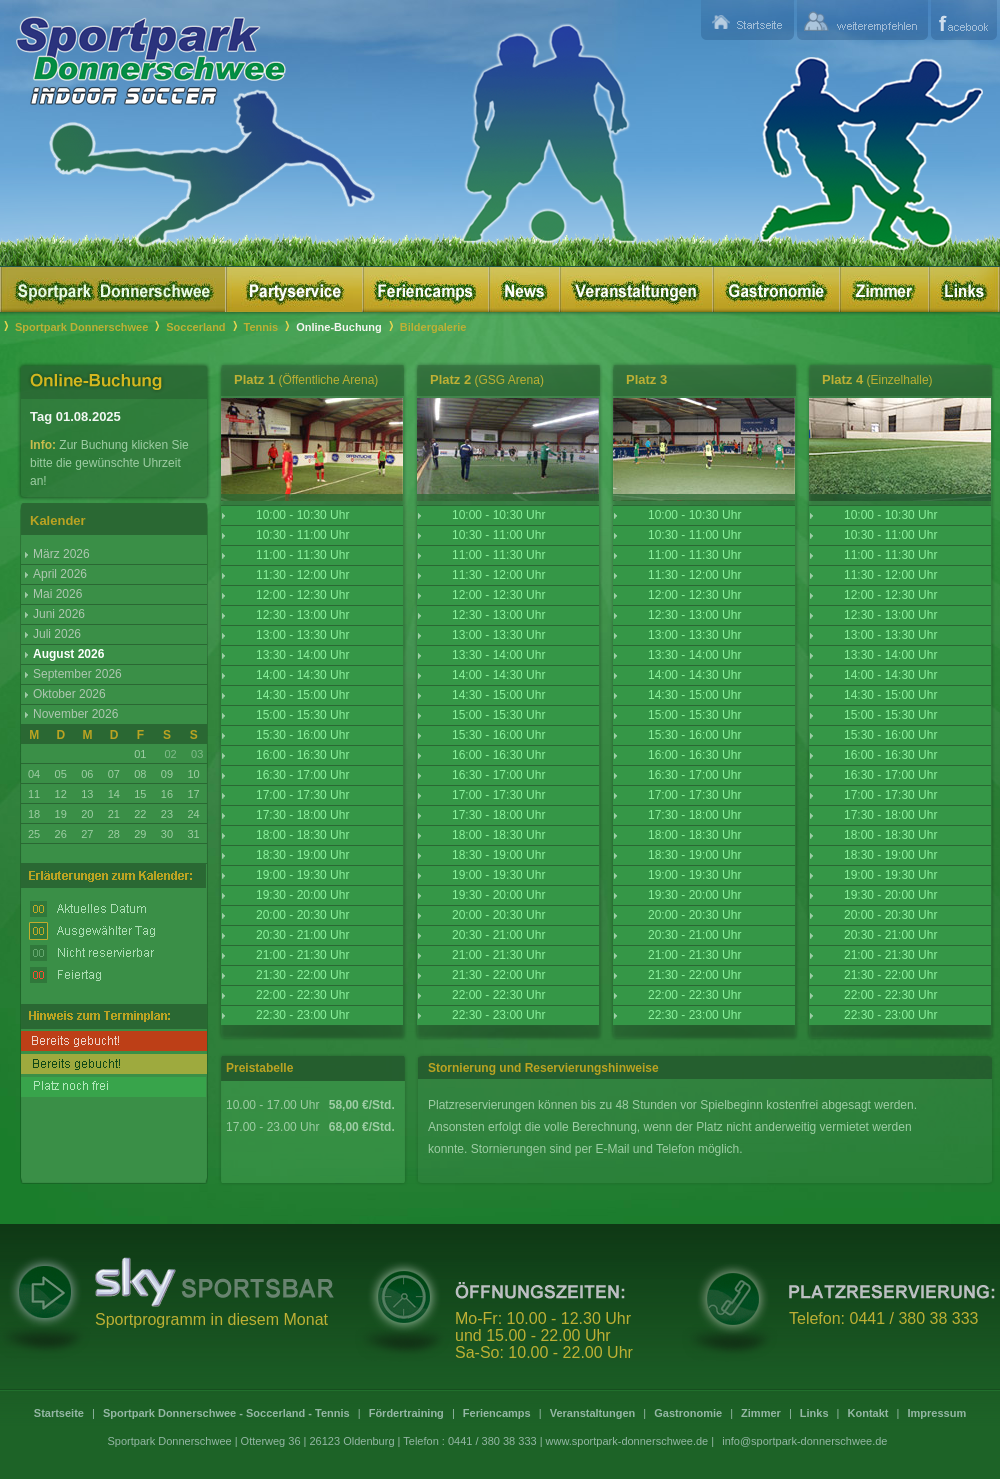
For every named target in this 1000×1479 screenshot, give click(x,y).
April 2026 (60, 574)
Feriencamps (497, 1413)
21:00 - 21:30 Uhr (302, 955)
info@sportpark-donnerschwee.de (804, 1441)
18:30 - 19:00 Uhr (302, 855)
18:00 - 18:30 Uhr (302, 835)
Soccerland (195, 327)
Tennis (261, 327)
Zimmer (761, 1413)
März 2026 (61, 554)
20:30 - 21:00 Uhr (302, 935)
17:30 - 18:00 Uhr (302, 815)
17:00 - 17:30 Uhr (302, 795)
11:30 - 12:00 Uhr (302, 575)
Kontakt (868, 1413)
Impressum (936, 1413)
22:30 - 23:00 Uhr (302, 1015)
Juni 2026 (59, 614)
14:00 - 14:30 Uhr (302, 675)
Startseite (59, 1413)
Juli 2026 (57, 634)
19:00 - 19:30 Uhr (302, 875)
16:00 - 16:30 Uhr (302, 755)
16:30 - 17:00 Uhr (302, 775)
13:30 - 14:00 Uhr (302, 655)
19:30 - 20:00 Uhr (302, 895)
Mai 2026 (57, 594)
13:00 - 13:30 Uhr (302, 635)
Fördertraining (406, 1413)
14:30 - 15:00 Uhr (302, 695)
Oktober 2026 (69, 694)
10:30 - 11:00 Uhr (302, 535)
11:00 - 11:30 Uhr (302, 555)
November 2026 (75, 714)
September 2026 (77, 674)
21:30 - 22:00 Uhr (302, 975)
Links (814, 1413)
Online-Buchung (339, 327)
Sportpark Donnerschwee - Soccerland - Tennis (226, 1413)
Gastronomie (688, 1413)
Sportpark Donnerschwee (81, 327)
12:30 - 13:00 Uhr (302, 615)
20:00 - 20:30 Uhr (302, 915)
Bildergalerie (433, 327)
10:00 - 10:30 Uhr (302, 515)
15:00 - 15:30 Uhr (302, 715)
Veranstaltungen (593, 1413)
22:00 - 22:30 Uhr (302, 995)
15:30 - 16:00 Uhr (302, 735)
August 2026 (68, 654)
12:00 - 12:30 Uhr (302, 595)
